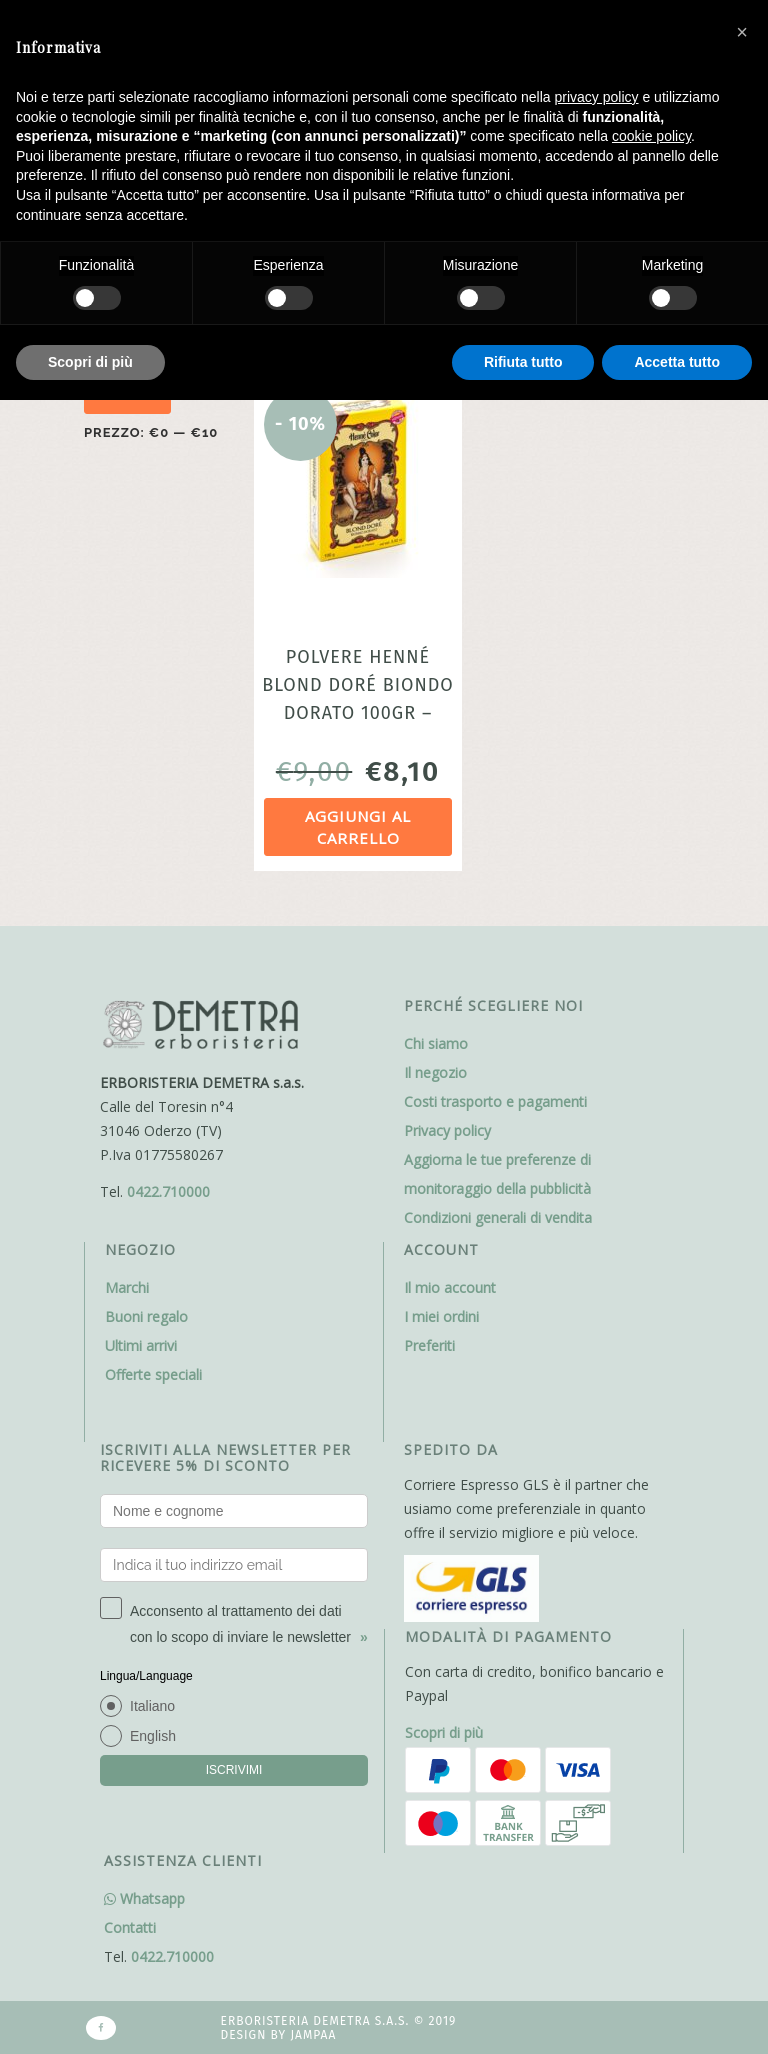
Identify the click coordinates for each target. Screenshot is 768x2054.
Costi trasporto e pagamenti (495, 1101)
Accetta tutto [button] (677, 362)
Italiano (152, 1706)
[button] (742, 32)
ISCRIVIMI (234, 1770)
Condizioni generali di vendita (498, 1217)
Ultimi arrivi (141, 1345)
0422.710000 (168, 1191)
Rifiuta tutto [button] (523, 362)
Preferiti (429, 1345)
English (153, 1736)
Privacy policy (447, 1130)
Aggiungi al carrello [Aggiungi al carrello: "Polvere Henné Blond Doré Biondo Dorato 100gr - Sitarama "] (358, 827)
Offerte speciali (153, 1374)
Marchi (127, 1287)
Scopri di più (444, 1732)
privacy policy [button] (597, 97)
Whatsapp (144, 1898)
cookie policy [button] (651, 136)
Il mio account (450, 1287)
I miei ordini (441, 1316)
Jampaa (313, 2035)
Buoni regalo (146, 1316)
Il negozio (435, 1072)
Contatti (130, 1927)
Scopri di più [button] (90, 362)
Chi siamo (436, 1043)
